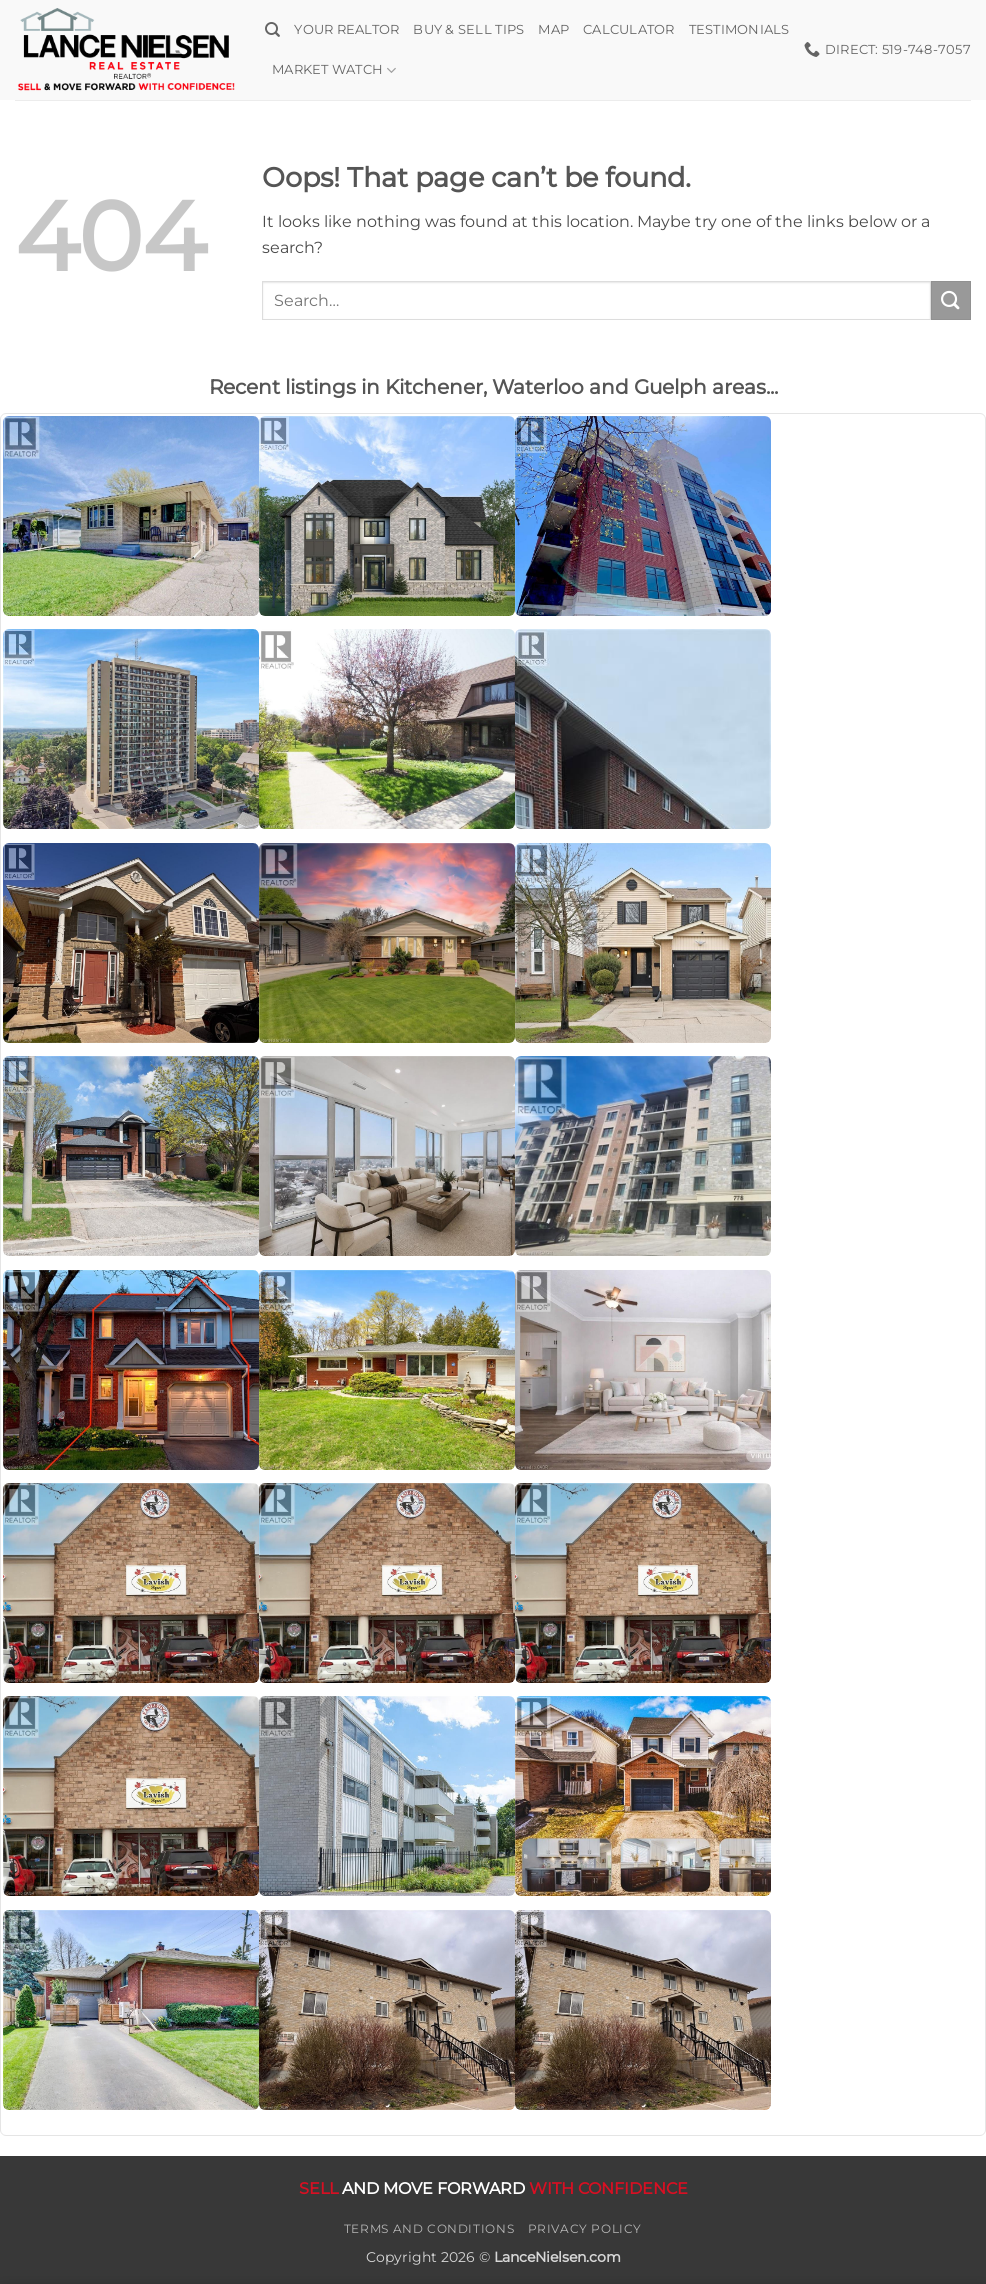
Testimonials (739, 29)
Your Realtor (346, 29)
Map (553, 29)
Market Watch (334, 70)
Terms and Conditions (429, 2228)
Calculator (629, 29)
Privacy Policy (585, 2228)
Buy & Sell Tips (468, 29)
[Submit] (951, 300)
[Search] (272, 30)
